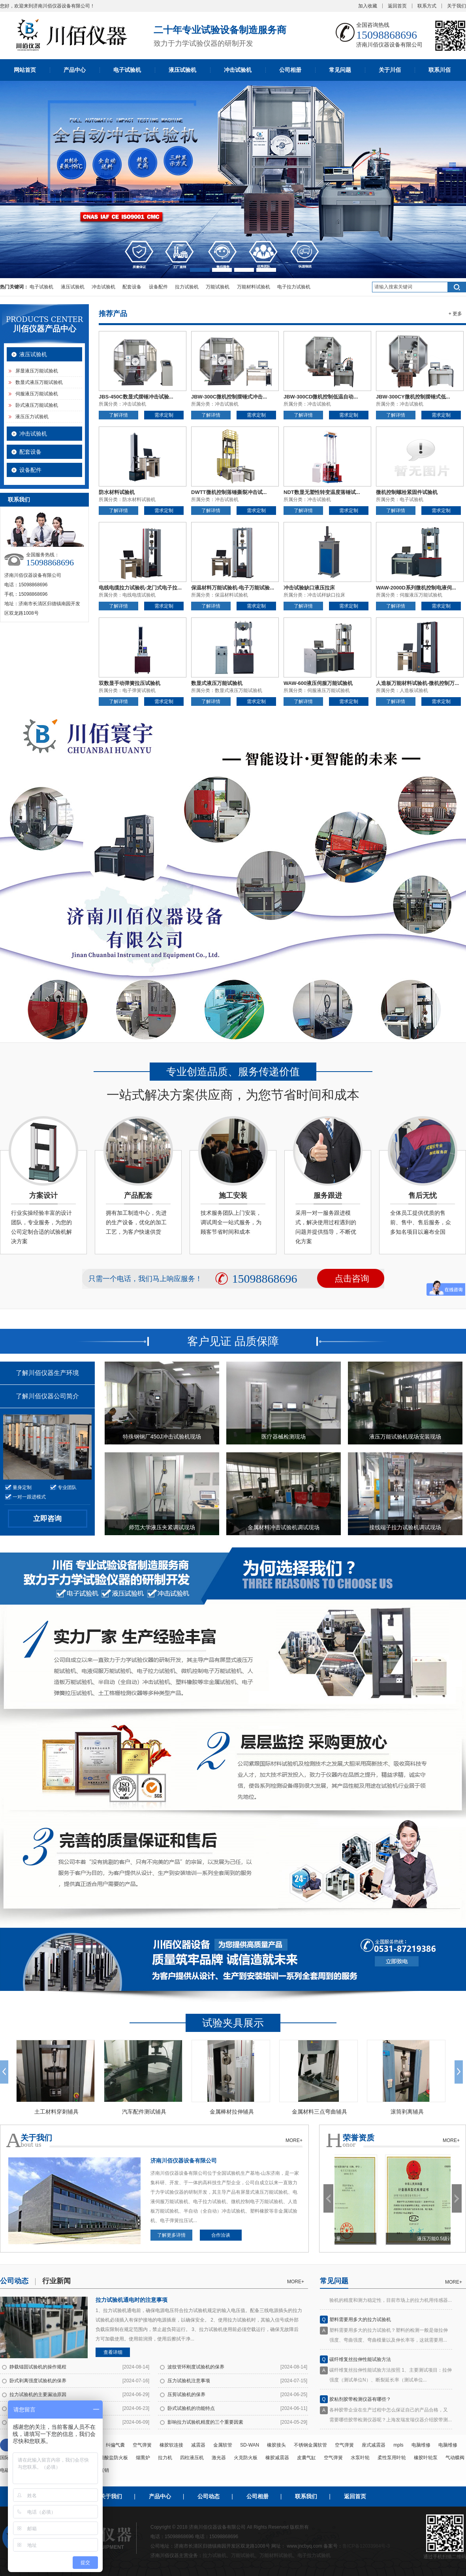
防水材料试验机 (117, 492)
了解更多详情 (171, 2235)
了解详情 (118, 415)
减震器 (198, 2445)
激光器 (219, 2457)
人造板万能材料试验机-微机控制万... (417, 683)
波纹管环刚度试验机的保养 (195, 2367)
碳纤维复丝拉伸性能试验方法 (360, 2363)
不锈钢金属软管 (310, 2445)
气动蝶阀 (454, 2457)
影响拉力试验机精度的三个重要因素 (205, 2422)
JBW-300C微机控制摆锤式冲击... (229, 397)
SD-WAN (249, 2445)
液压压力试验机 (32, 416)
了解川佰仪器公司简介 (47, 1396)
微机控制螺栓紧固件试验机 (407, 492)
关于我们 (456, 6)
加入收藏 (367, 6)
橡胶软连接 (171, 2445)
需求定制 (163, 415)
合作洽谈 (220, 2235)
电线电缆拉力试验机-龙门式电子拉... (140, 588)
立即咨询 (47, 1519)
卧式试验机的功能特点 (191, 2408)
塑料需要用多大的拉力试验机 (360, 2323)
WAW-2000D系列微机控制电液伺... (416, 588)
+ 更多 (455, 313)
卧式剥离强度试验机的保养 (37, 2380)
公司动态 (208, 2496)
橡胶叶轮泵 (426, 2457)
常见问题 (340, 70)
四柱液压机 (192, 2457)
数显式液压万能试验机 (39, 382)
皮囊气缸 (306, 2457)
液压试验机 (182, 70)
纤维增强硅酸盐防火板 (104, 2457)
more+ (295, 2281)
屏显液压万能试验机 (36, 371)
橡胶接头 (276, 2445)
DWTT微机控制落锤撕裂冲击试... (229, 492)
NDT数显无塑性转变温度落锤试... (322, 492)
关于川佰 (390, 70)
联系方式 (426, 6)
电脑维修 (421, 2445)
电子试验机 (127, 70)
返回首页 (397, 6)
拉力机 (165, 2457)
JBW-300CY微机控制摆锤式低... (413, 397)
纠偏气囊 (115, 2445)
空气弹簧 (142, 2445)
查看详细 (112, 2352)
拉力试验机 (187, 287)
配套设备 (131, 287)
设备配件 (158, 287)
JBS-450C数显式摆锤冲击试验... (136, 397)
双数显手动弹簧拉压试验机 (129, 683)
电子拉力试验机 (293, 287)
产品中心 (75, 70)
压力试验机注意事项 (188, 2380)
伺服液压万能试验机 (36, 394)
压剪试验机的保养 (186, 2394)
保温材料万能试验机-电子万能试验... (232, 588)
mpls (398, 2445)
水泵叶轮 (360, 2457)
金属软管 (222, 2445)
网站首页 (25, 70)
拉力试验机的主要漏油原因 (37, 2394)
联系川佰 (439, 70)
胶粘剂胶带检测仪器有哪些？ (360, 2403)
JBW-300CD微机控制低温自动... (321, 397)
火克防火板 (245, 2457)
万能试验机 (217, 287)
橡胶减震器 (277, 2457)
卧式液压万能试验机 (36, 405)
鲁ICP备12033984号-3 (366, 2546)
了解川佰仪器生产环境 (47, 1372)
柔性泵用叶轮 (392, 2457)
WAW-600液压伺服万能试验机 (318, 683)
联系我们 (306, 2496)
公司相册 (290, 70)
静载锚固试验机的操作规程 (37, 2367)
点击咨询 (351, 1278)
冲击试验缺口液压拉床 (309, 588)
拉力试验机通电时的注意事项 (131, 2300)
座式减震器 (373, 2445)
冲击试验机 (238, 70)
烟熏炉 (143, 2457)
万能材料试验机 (253, 287)
